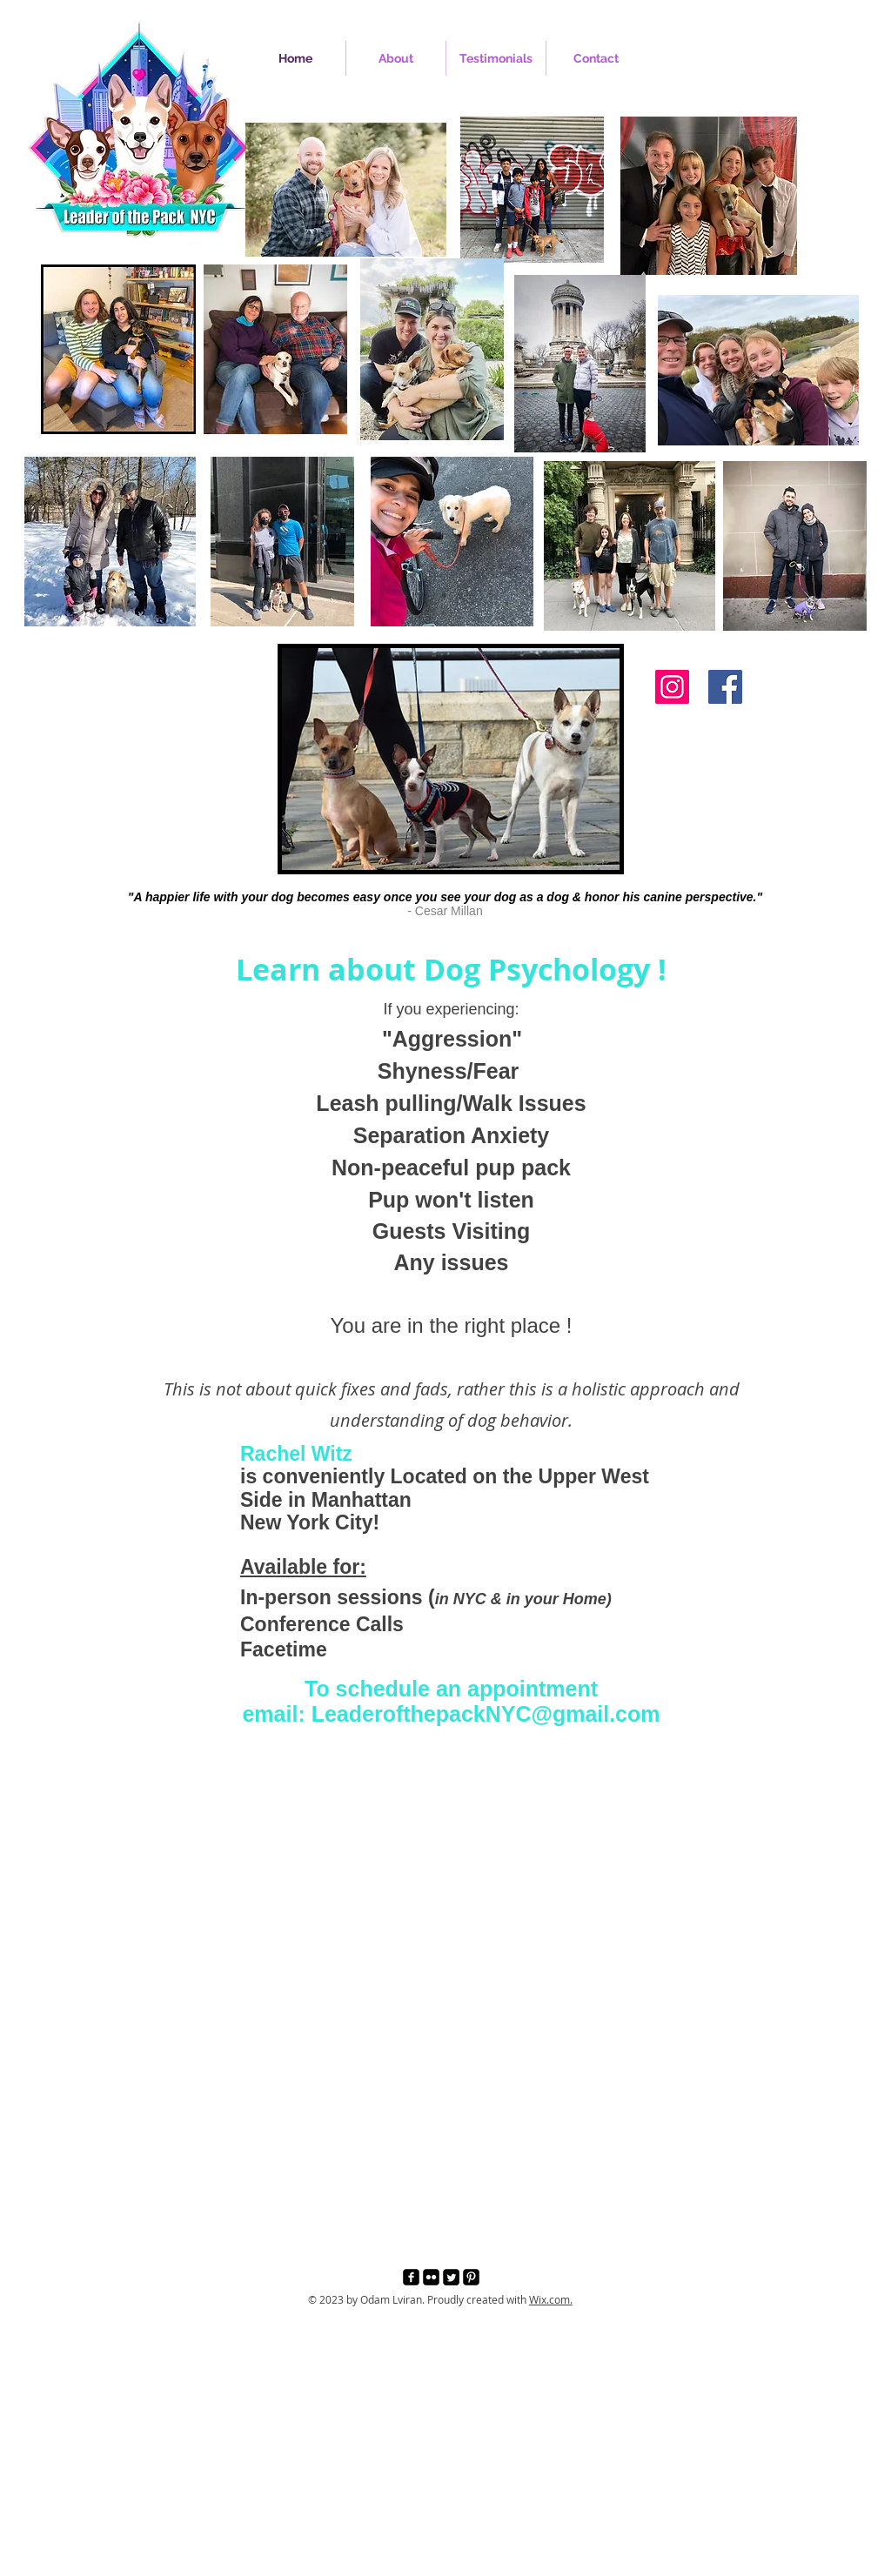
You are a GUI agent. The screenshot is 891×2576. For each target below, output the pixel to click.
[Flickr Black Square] (431, 2277)
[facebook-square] (411, 2277)
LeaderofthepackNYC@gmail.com (486, 1714)
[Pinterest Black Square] (471, 2277)
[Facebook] (725, 687)
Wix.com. (551, 2299)
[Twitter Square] (451, 2277)
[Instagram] (672, 687)
